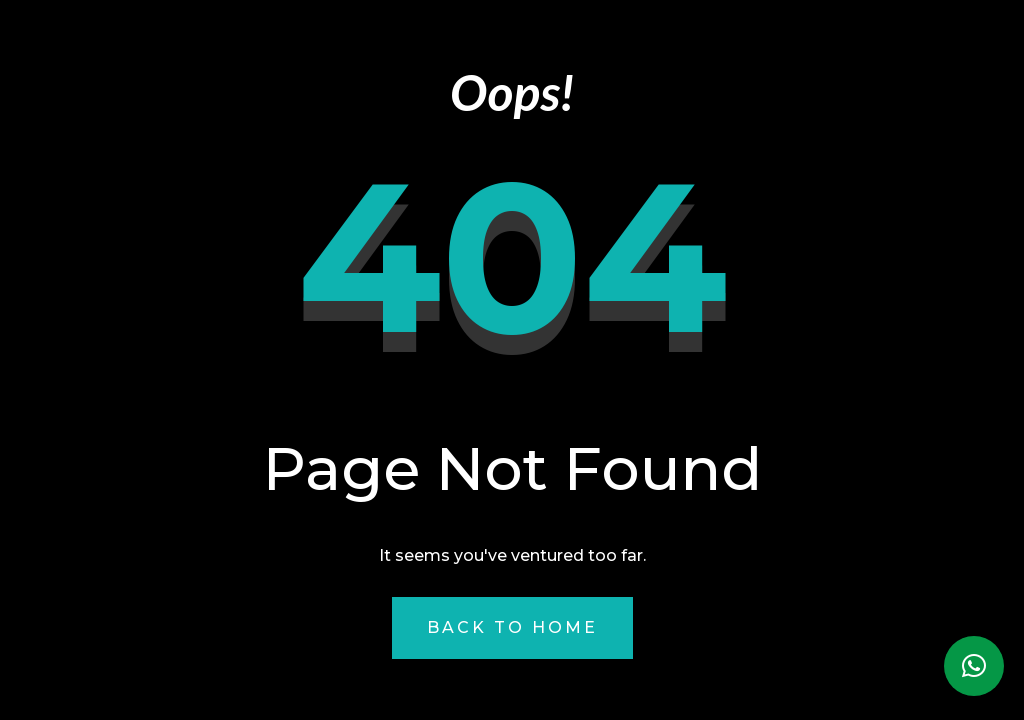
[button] (974, 666)
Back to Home (512, 627)
